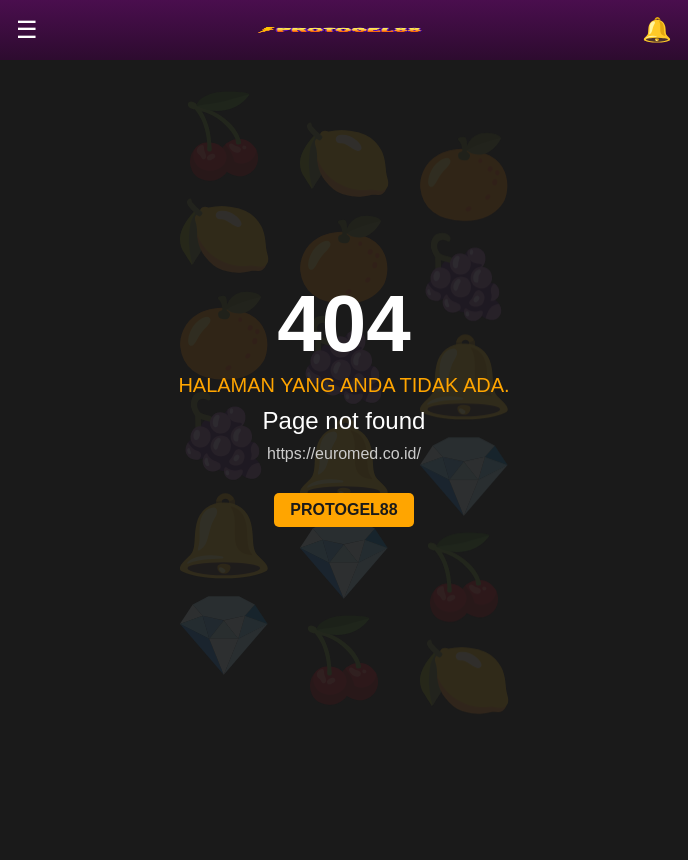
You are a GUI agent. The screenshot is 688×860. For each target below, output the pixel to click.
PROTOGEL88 (343, 509)
